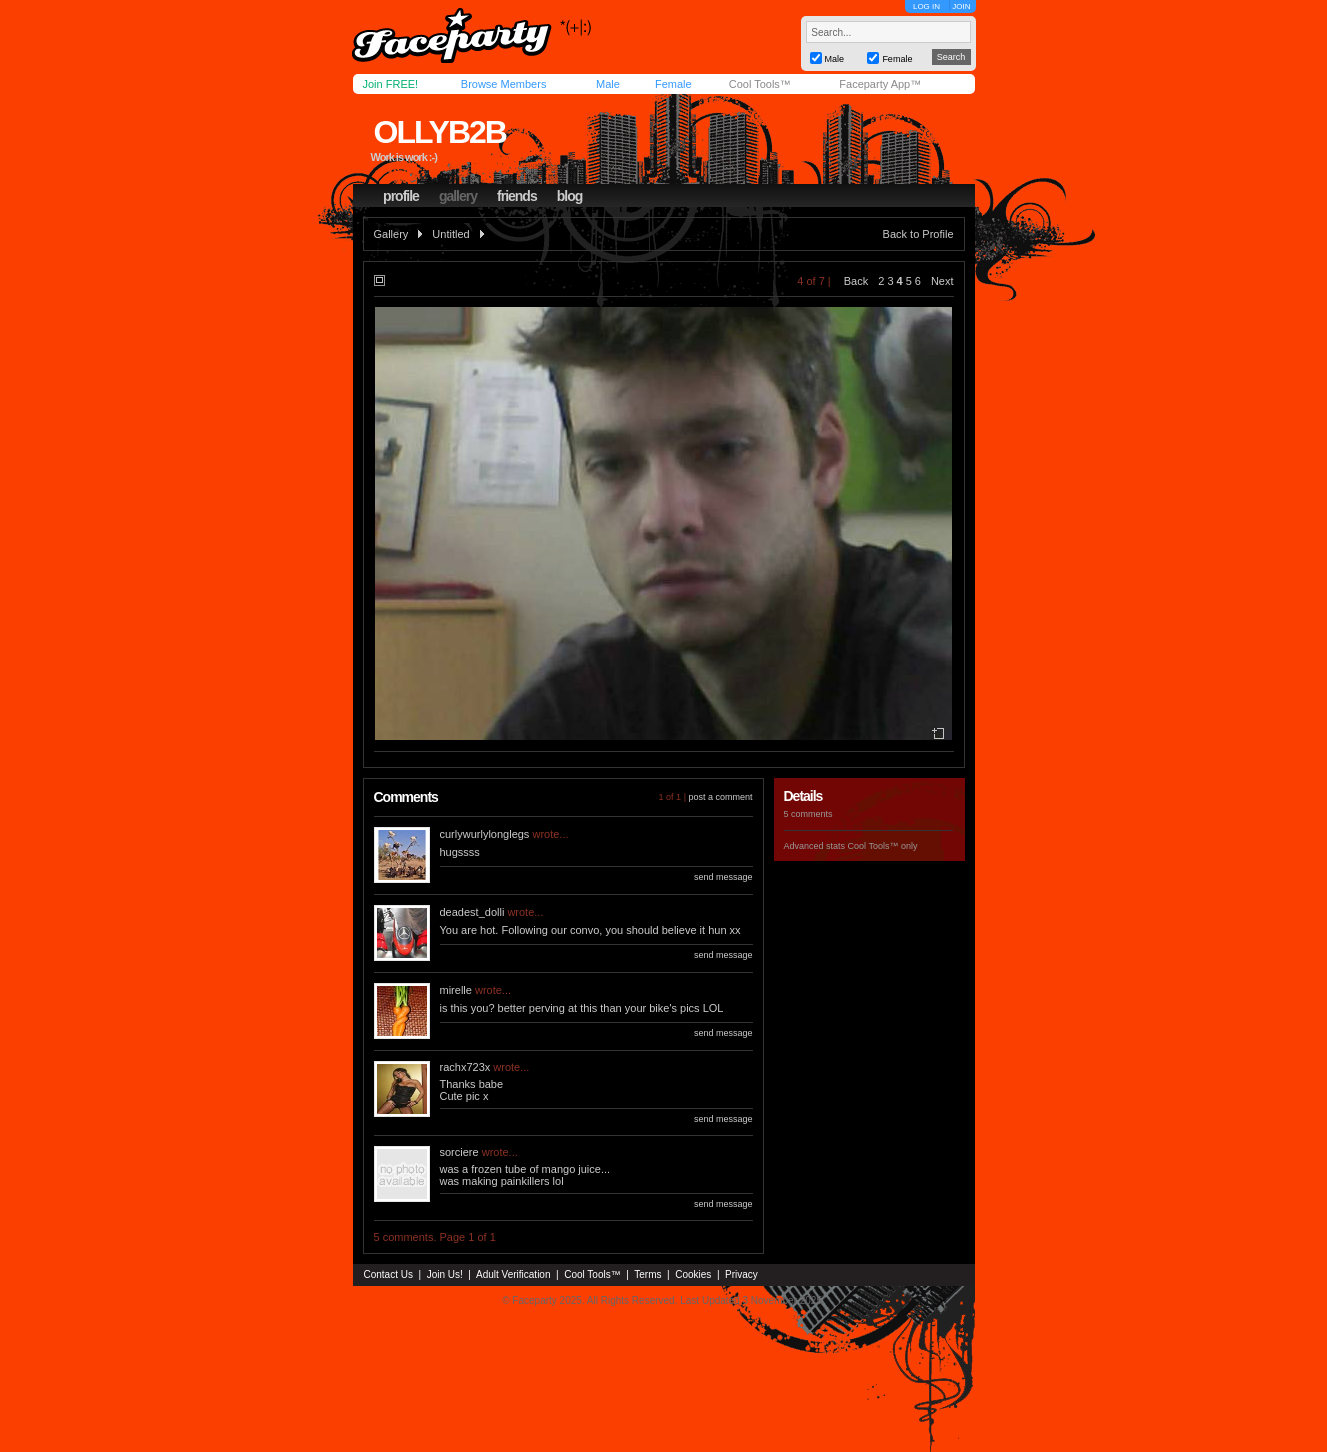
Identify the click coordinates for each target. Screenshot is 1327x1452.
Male (608, 84)
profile (401, 196)
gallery (458, 196)
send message (723, 877)
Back (856, 281)
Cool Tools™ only (883, 846)
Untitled (450, 234)
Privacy (741, 1274)
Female (673, 84)
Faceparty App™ (880, 84)
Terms (647, 1274)
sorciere (459, 1152)
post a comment (720, 797)
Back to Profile (918, 234)
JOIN (961, 6)
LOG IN (926, 6)
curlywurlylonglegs (485, 834)
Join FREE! (391, 84)
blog (570, 196)
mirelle (456, 990)
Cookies (693, 1274)
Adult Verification (513, 1274)
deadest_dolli (472, 912)
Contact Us (388, 1274)
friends (517, 196)
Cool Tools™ (760, 84)
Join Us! (445, 1274)
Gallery (391, 234)
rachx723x (465, 1067)
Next (942, 281)
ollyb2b (439, 132)
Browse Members (504, 84)
